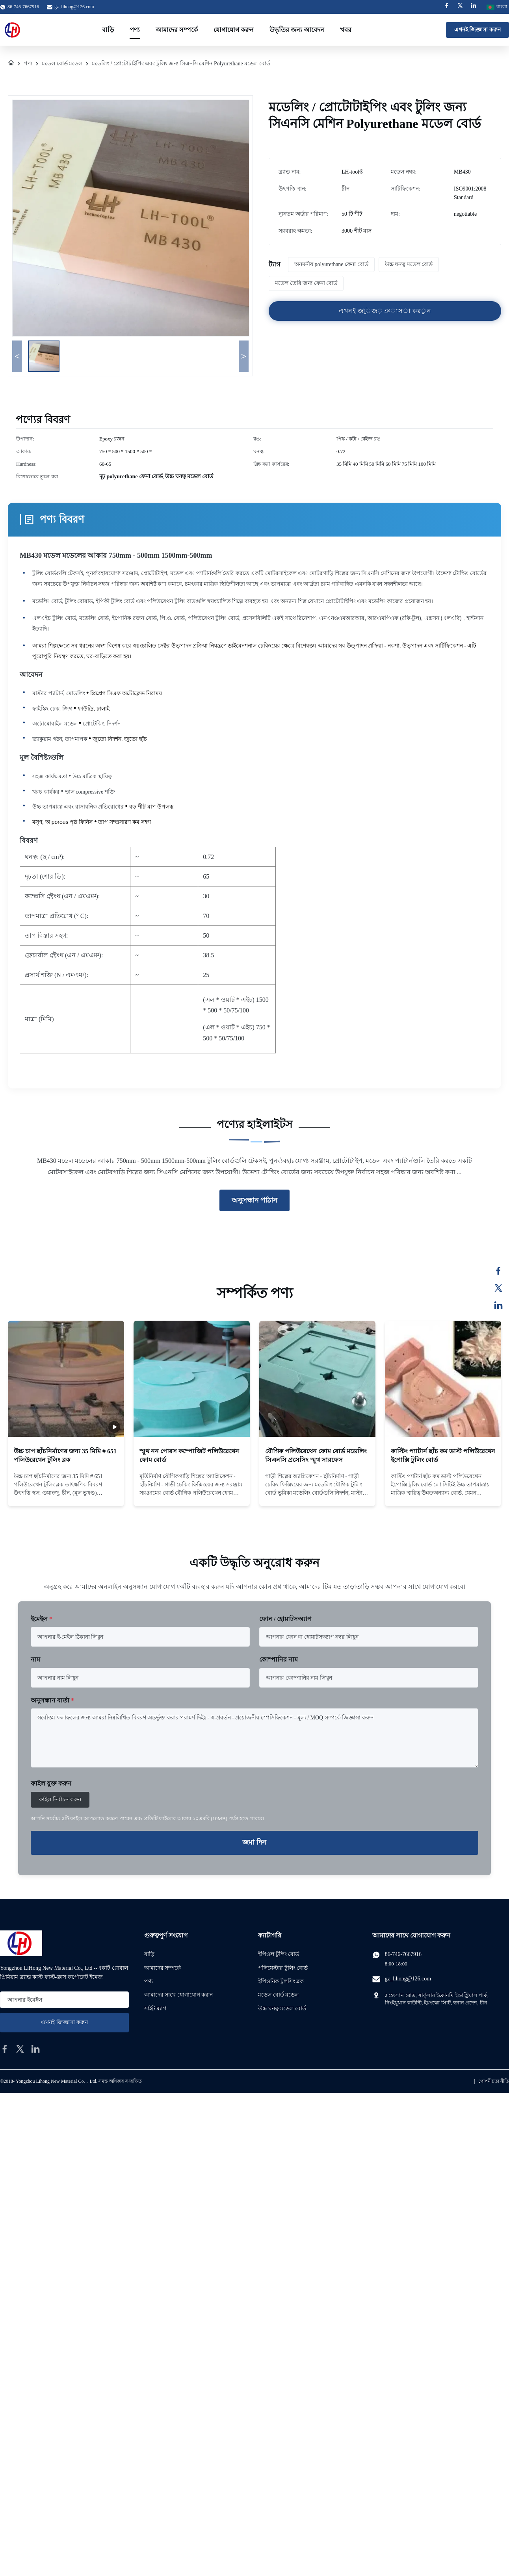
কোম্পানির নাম (278, 1659)
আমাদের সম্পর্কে (177, 29)
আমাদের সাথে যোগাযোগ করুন (178, 1995)
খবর (345, 29)
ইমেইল (41, 1619)
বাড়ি (108, 29)
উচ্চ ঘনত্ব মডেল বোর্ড (282, 2009)
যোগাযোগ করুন (234, 29)
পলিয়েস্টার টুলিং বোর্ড (283, 1968)
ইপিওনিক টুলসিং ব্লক (281, 1981)
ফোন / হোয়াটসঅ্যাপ (285, 1619)
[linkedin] (35, 2049)
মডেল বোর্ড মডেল (62, 64)
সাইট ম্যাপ (155, 2009)
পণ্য (135, 29)
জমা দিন (254, 1842)
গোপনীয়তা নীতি (493, 2081)
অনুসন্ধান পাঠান (255, 1200)
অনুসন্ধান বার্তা (52, 1700)
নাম (35, 1659)
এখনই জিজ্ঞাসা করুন (477, 30)
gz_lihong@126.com (74, 6)
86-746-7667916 (403, 1954)
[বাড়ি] (11, 63)
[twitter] (20, 2049)
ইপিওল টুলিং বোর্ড (278, 1954)
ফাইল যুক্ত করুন (51, 1783)
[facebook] (4, 2049)
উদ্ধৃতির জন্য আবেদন (296, 29)
